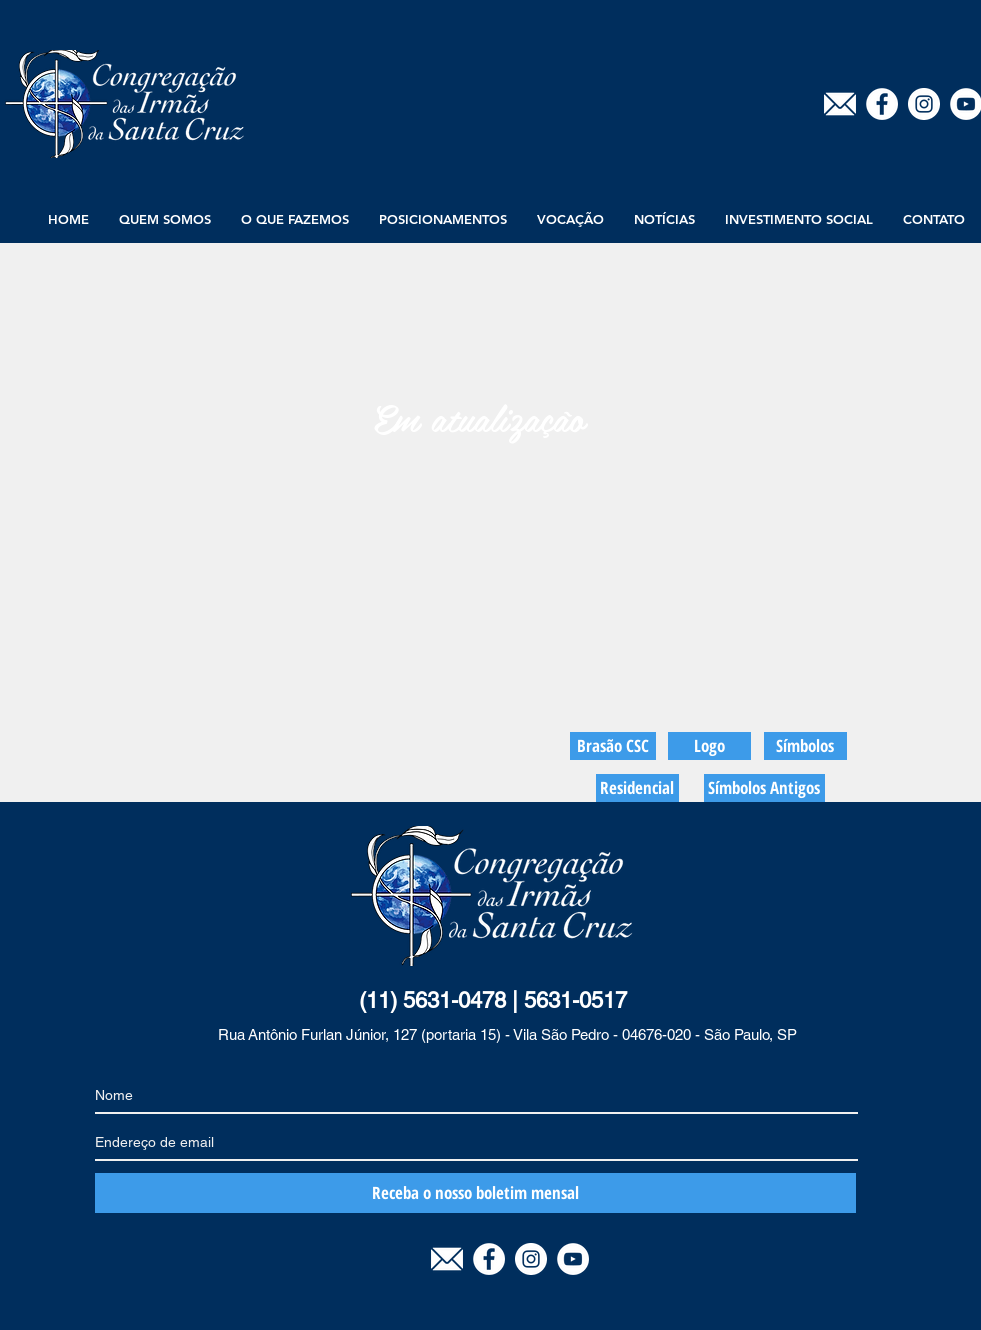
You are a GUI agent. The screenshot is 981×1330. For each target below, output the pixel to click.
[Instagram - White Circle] (924, 104)
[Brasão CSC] (613, 746)
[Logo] (709, 746)
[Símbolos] (805, 746)
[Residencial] (637, 788)
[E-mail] (840, 104)
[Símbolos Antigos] (764, 788)
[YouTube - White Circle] (573, 1259)
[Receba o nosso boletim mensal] (475, 1193)
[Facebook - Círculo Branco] (882, 104)
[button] (165, 219)
